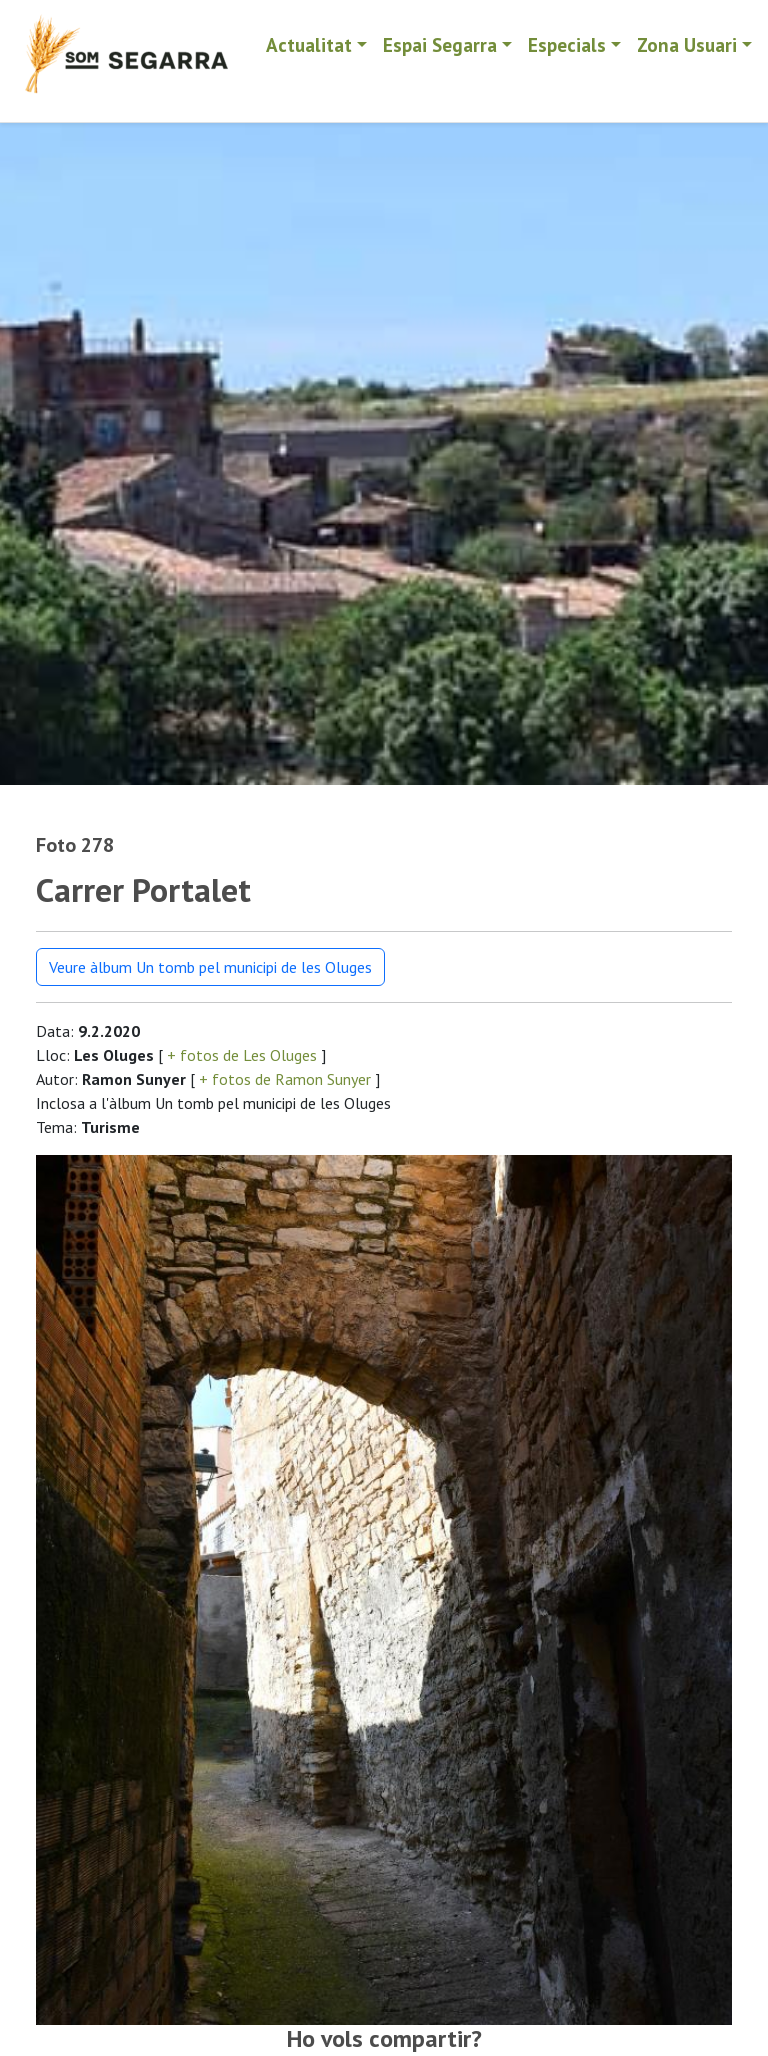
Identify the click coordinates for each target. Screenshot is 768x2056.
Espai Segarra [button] (440, 44)
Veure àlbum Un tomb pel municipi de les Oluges (210, 967)
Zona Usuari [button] (687, 44)
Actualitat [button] (309, 44)
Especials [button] (567, 44)
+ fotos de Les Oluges (242, 1055)
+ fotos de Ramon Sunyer (285, 1079)
